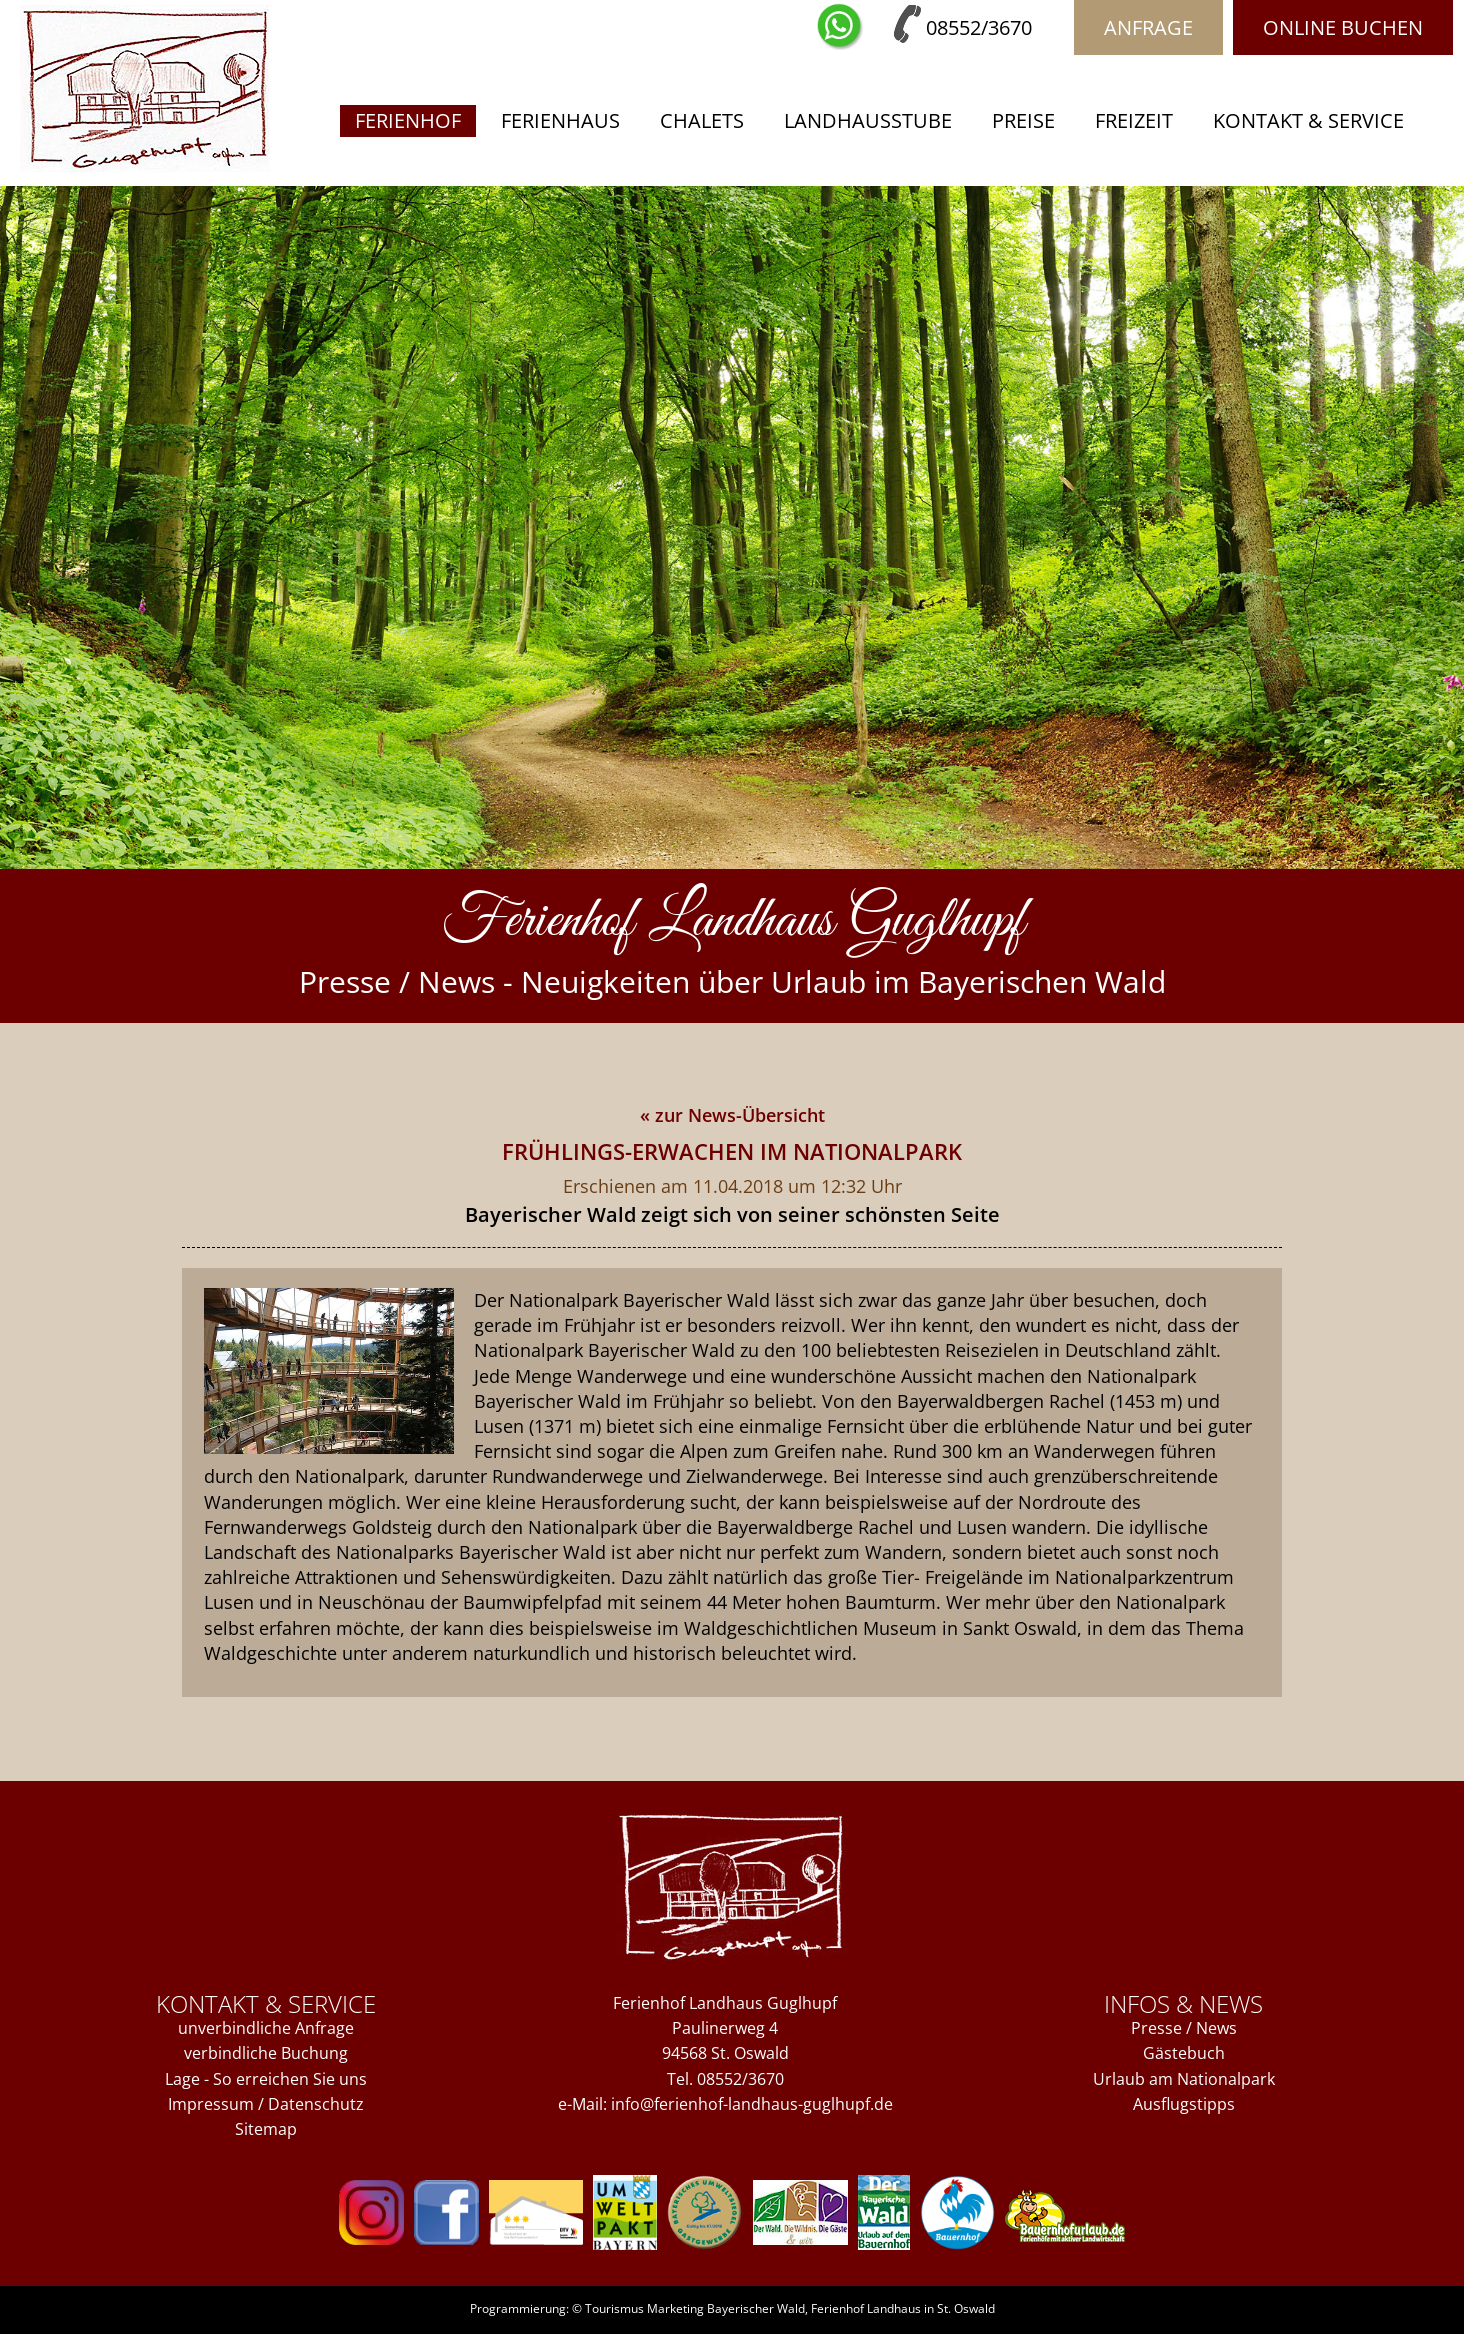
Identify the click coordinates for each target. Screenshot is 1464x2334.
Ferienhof (408, 120)
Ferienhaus (560, 120)
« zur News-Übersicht (732, 1115)
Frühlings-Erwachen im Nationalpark (732, 1151)
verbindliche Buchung (266, 2053)
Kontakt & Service (1308, 120)
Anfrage (1148, 27)
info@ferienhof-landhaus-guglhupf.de (752, 2104)
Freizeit (1134, 120)
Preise (1023, 120)
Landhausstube (868, 120)
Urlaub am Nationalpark (1184, 2079)
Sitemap (266, 2129)
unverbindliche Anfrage (266, 2028)
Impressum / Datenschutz (266, 2104)
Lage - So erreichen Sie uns (266, 2079)
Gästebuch (1184, 2053)
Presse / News (1184, 2028)
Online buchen (1343, 27)
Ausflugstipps (1184, 2104)
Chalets (702, 120)
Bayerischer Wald (756, 2308)
